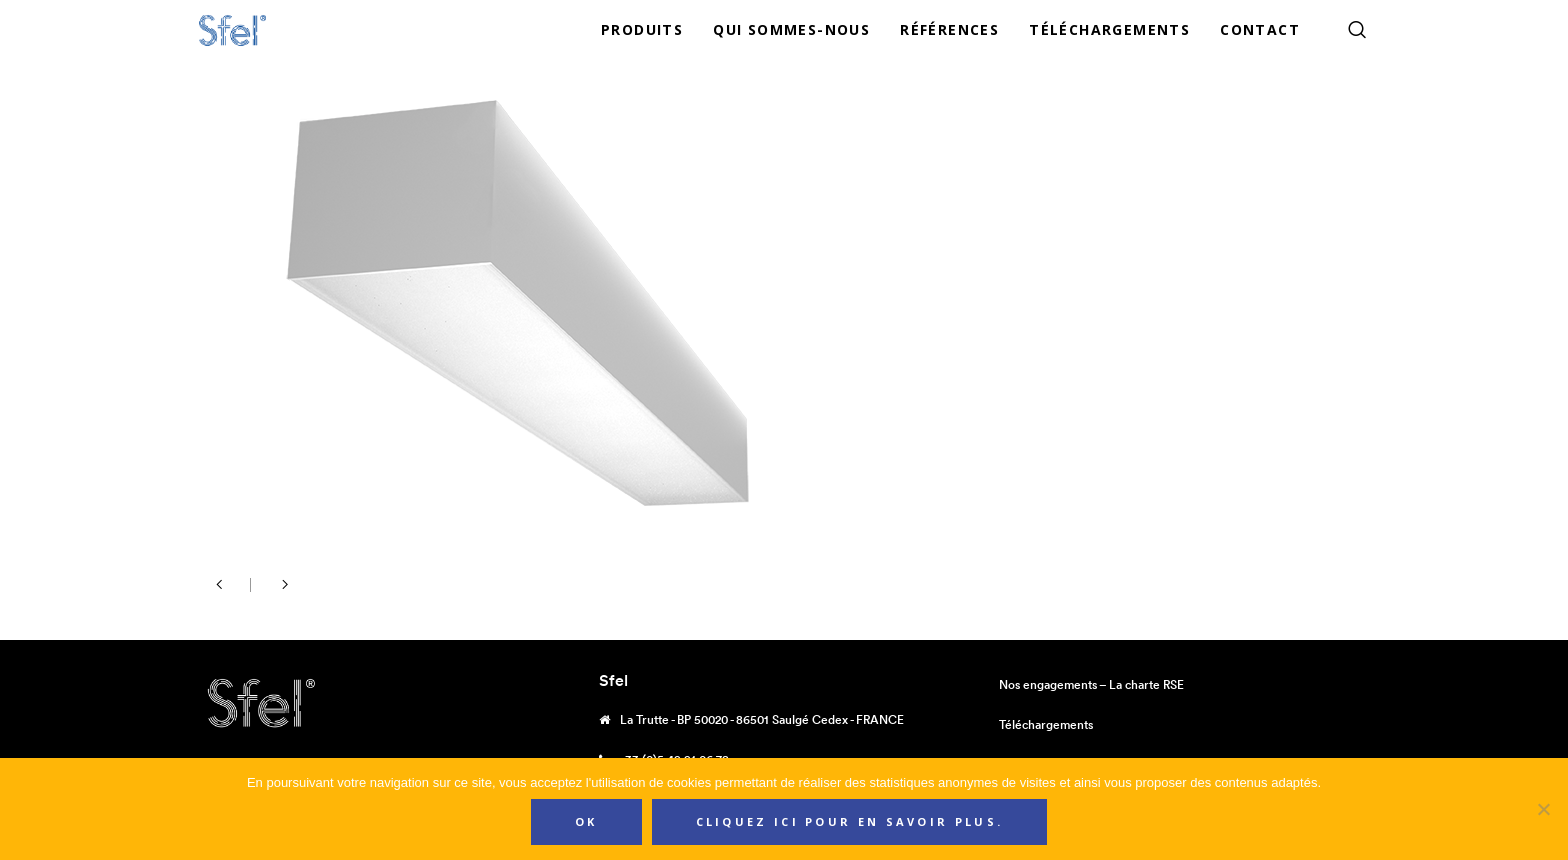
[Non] (1543, 809)
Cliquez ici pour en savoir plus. (850, 821)
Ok (586, 821)
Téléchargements (1046, 724)
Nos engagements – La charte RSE (1091, 684)
